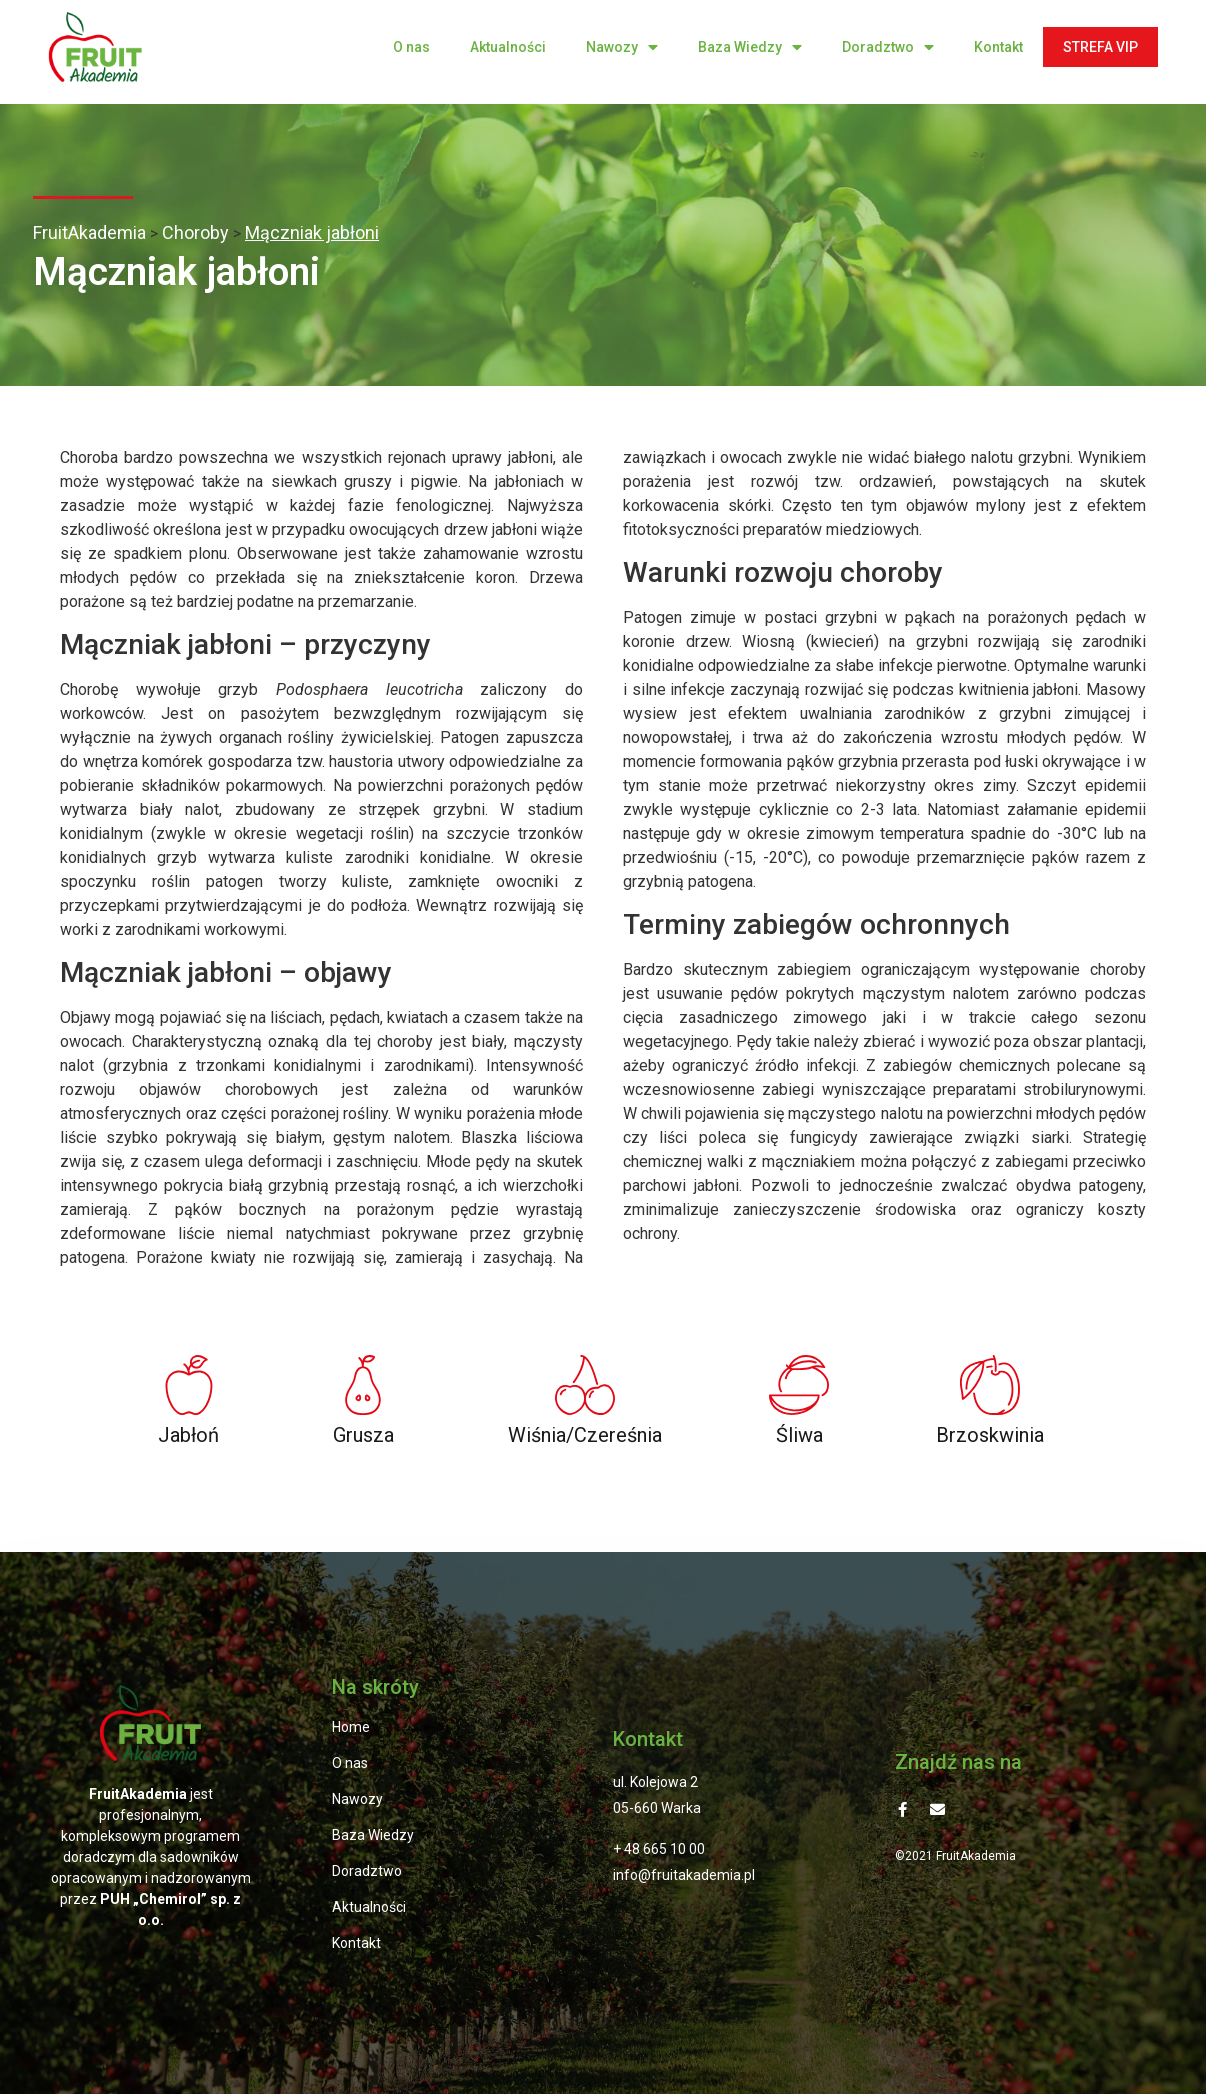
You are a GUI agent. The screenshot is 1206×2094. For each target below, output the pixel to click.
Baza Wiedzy (750, 47)
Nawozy (622, 47)
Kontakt (998, 47)
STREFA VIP (1100, 47)
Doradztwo (888, 47)
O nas (411, 47)
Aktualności (508, 47)
